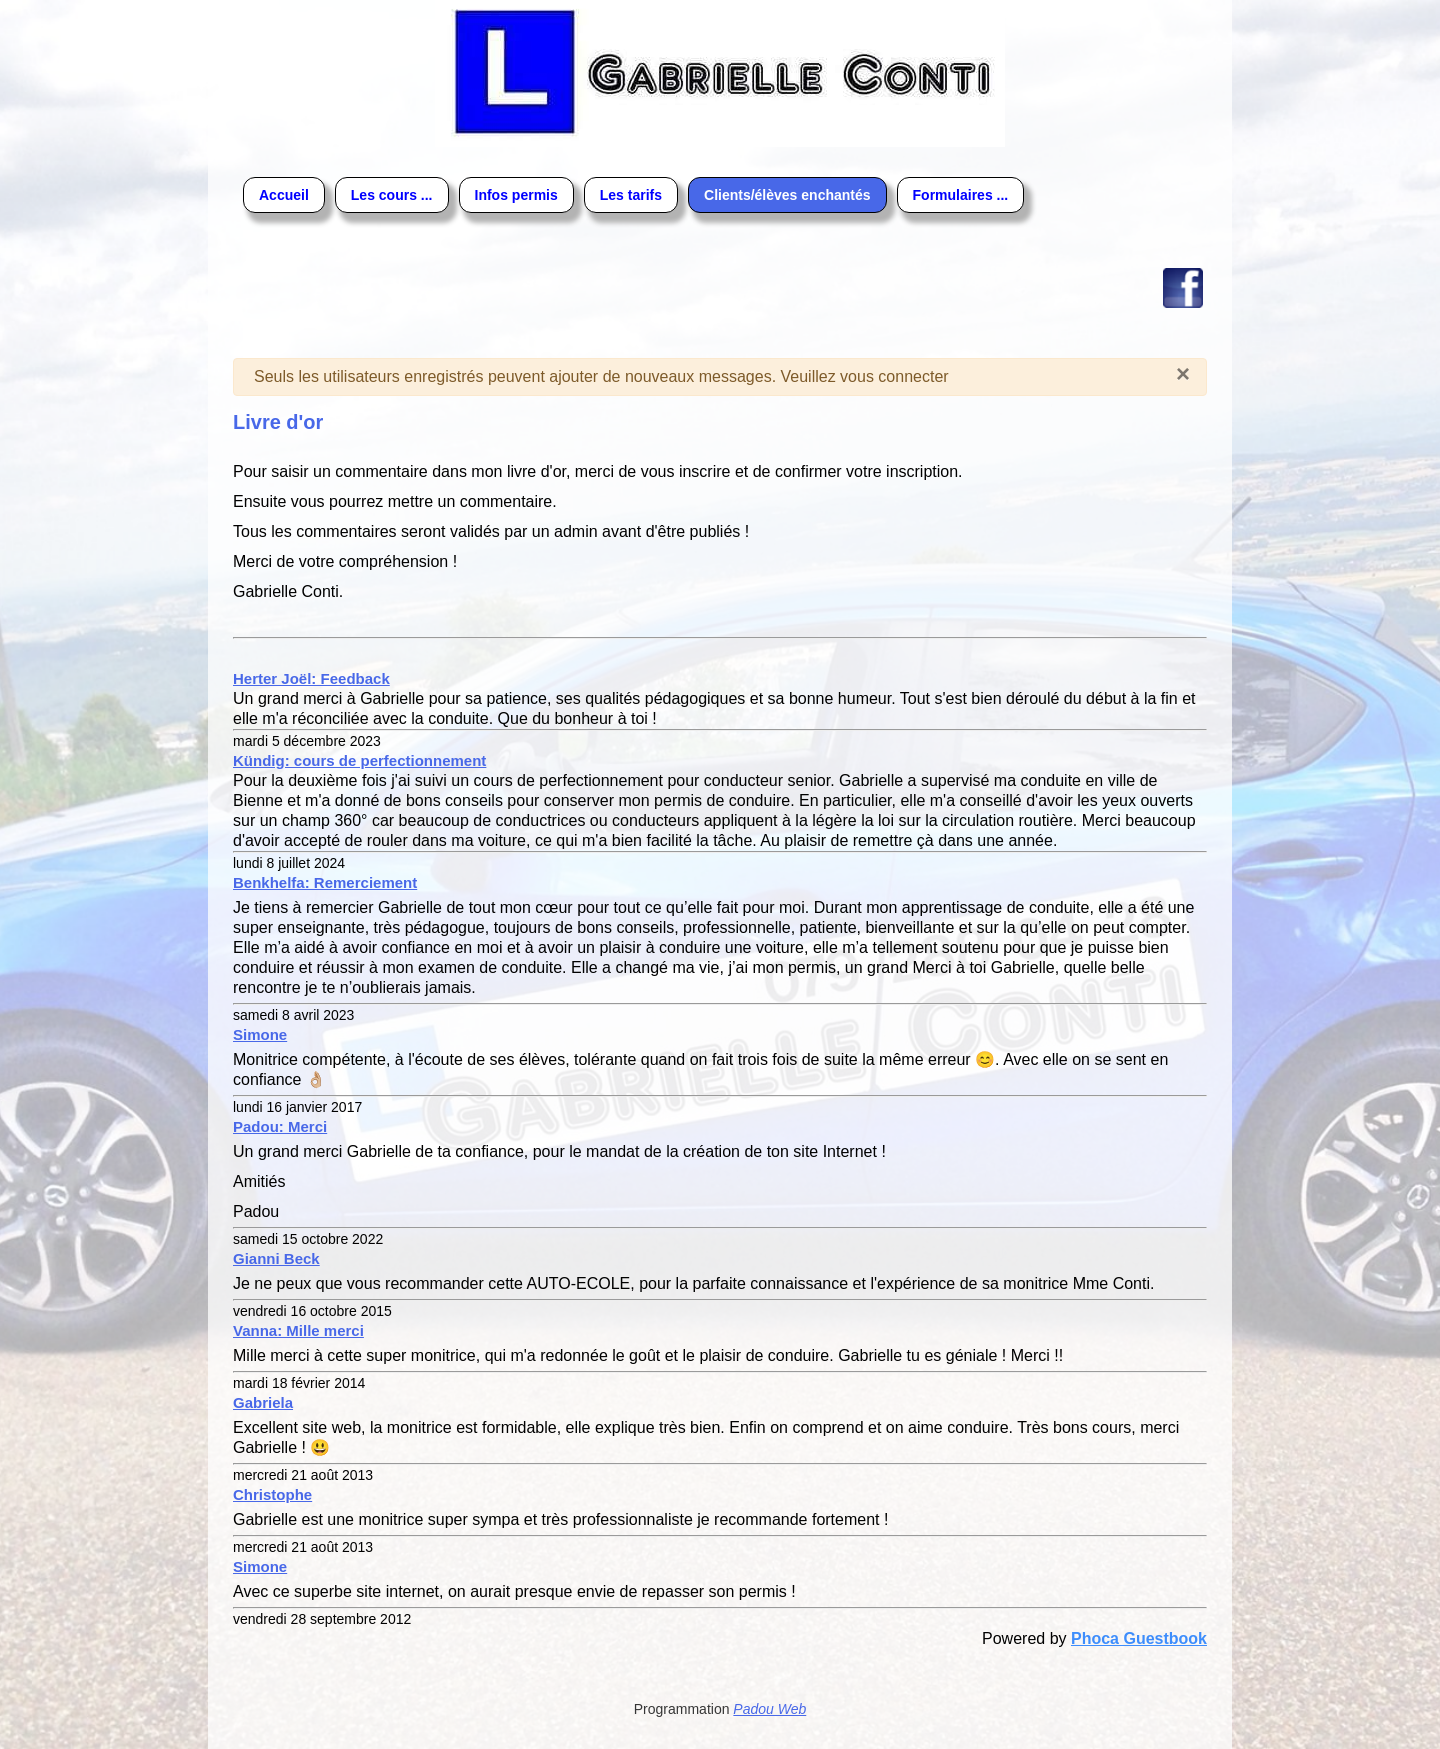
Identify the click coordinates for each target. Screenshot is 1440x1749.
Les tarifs (631, 195)
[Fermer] (1183, 374)
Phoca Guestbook (1139, 1638)
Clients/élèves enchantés (787, 195)
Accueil (284, 195)
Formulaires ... (961, 195)
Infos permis (516, 195)
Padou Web (769, 1709)
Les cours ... (392, 195)
